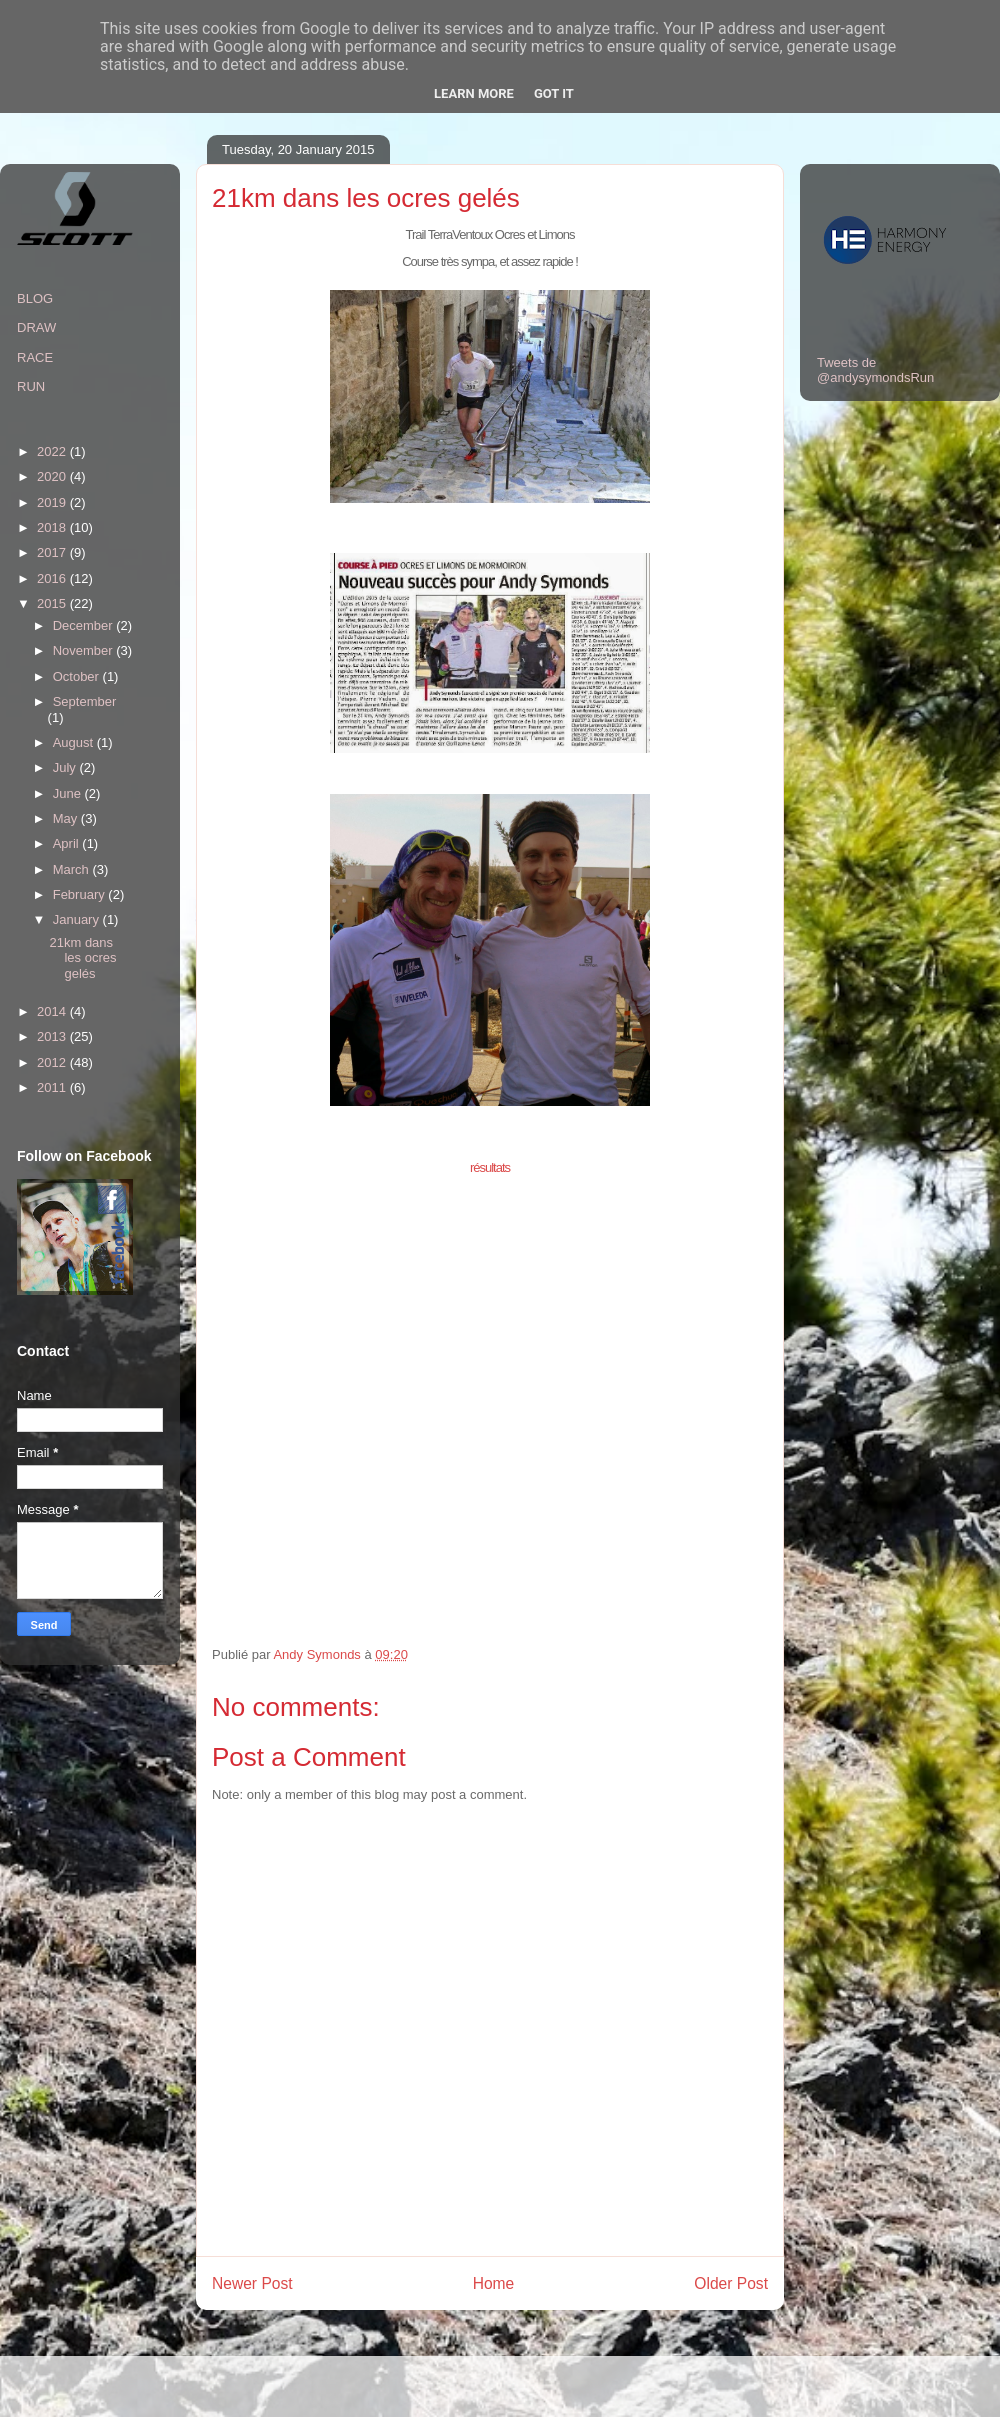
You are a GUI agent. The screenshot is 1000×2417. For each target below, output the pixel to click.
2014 (53, 1011)
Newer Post (252, 2283)
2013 (53, 1036)
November (85, 650)
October (78, 676)
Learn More (474, 93)
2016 (53, 578)
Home (494, 2283)
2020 (53, 476)
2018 (53, 527)
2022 (53, 451)
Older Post (731, 2283)
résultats (490, 1167)
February (81, 894)
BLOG (35, 298)
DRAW (36, 327)
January (78, 919)
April (68, 843)
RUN (31, 386)
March (73, 869)
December (85, 625)
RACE (35, 357)
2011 (53, 1087)
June (69, 793)
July (66, 767)
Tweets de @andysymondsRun (875, 370)
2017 (53, 552)
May (67, 818)
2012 (53, 1062)
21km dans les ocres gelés (82, 958)
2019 (53, 502)
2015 (53, 603)
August (75, 742)
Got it (554, 93)
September (85, 701)
